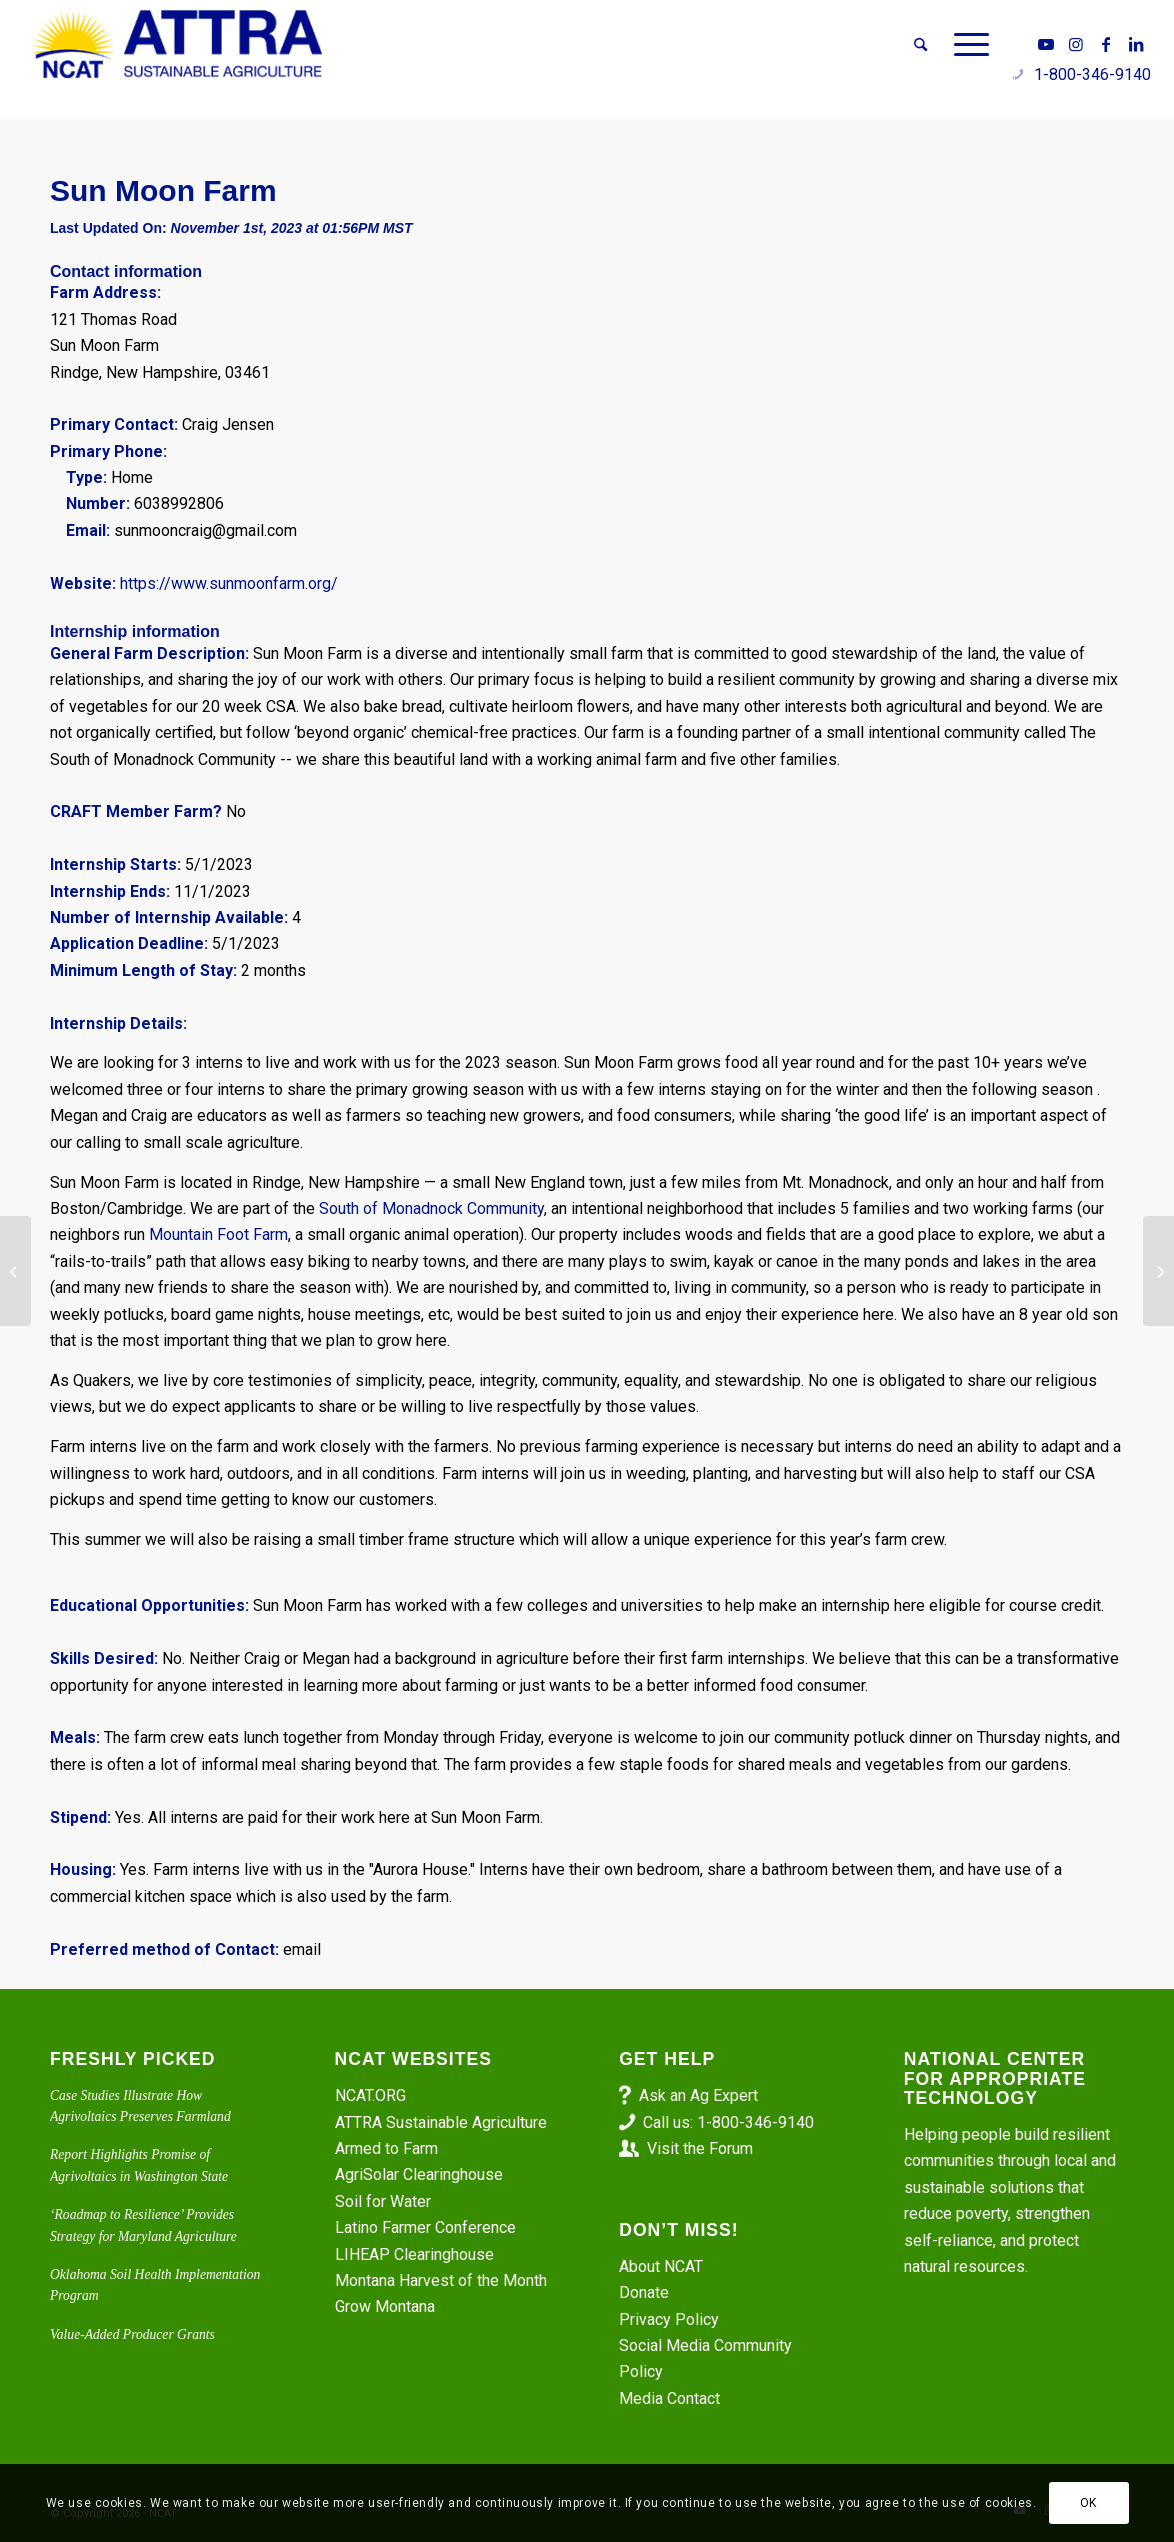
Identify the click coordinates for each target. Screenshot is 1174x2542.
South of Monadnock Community (429, 1208)
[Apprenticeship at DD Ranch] (15, 1271)
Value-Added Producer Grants (132, 2334)
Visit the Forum (700, 2148)
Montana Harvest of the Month (441, 2280)
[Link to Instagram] (1076, 44)
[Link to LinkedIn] (1136, 44)
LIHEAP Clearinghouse (414, 2254)
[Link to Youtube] (1046, 44)
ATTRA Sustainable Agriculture (443, 2122)
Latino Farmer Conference (425, 2227)
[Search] (920, 45)
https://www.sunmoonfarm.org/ (229, 583)
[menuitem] (920, 45)
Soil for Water (383, 2201)
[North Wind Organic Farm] (1158, 1271)
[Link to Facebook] (1106, 44)
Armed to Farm (386, 2148)
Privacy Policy (669, 2319)
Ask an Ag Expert (698, 2095)
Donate (644, 2292)
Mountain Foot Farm (218, 1234)
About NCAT (661, 2266)
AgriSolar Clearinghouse (419, 2174)
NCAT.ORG (370, 2095)
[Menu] (965, 45)
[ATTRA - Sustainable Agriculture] (177, 45)
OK (1088, 2503)
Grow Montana (385, 2306)
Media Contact (669, 2398)
